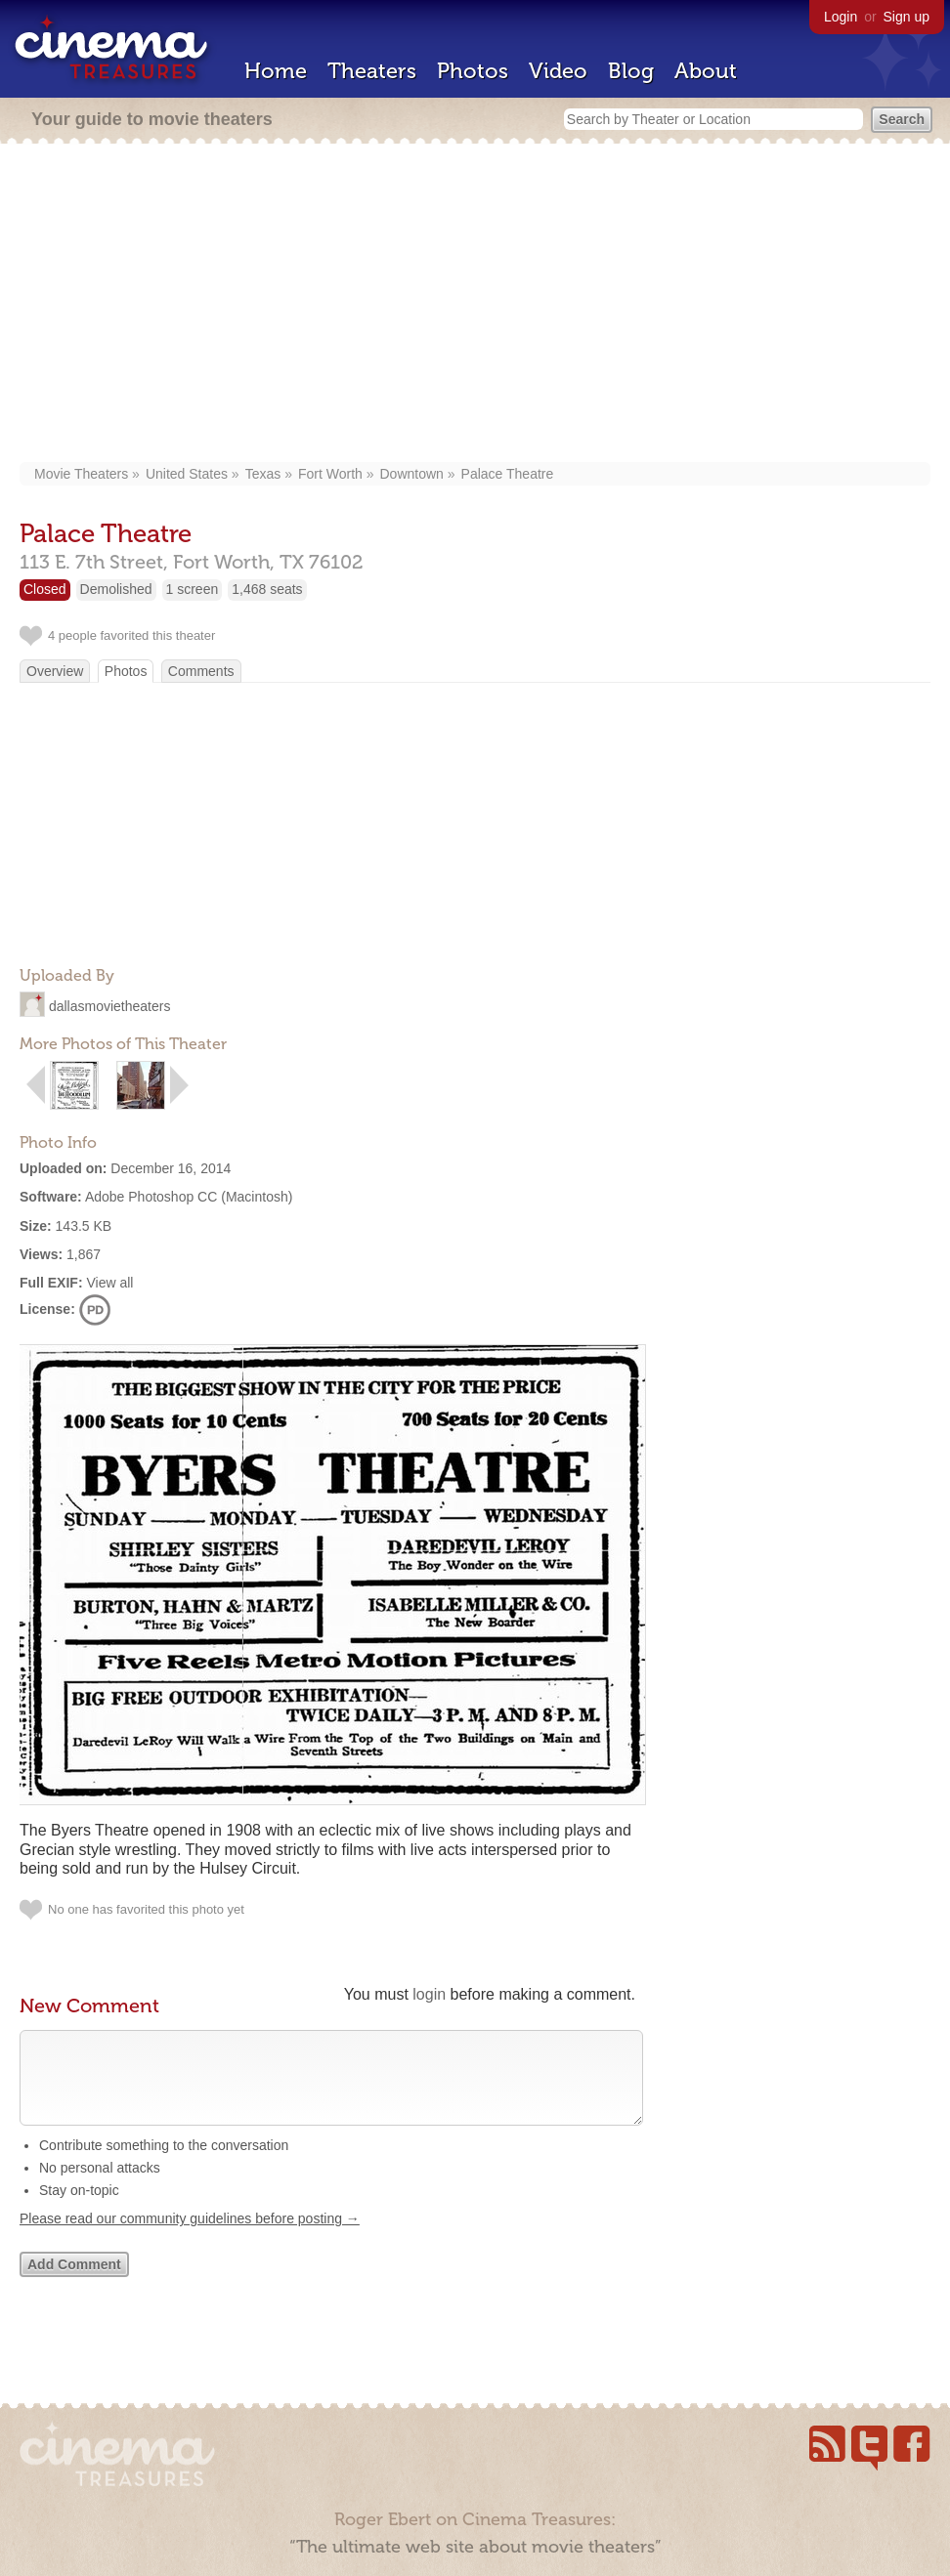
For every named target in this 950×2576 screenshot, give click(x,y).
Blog (631, 71)
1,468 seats (267, 589)
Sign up (906, 16)
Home (275, 71)
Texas (263, 474)
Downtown (412, 474)
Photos (472, 71)
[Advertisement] (475, 305)
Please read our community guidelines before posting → (190, 2238)
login (429, 1994)
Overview (54, 671)
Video (558, 71)
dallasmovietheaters (110, 1006)
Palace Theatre (507, 474)
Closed (44, 589)
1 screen (192, 589)
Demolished (116, 589)
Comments (201, 671)
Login (840, 16)
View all (109, 1282)
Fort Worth (330, 474)
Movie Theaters (81, 474)
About (705, 71)
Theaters (371, 71)
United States (187, 474)
